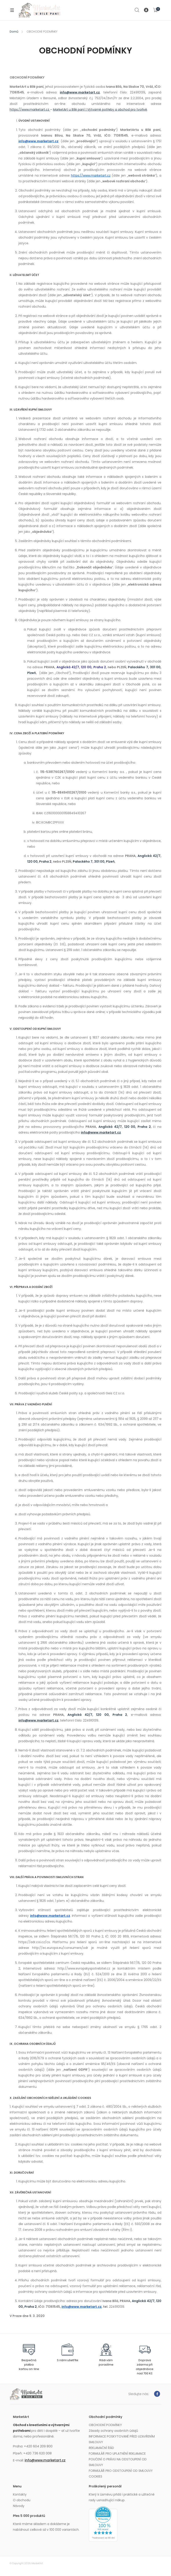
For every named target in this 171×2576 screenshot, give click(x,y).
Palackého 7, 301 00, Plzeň (94, 861)
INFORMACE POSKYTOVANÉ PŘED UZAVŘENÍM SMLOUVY (122, 2439)
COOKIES (95, 2476)
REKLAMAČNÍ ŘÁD (101, 2448)
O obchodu (21, 2500)
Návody (18, 2506)
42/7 (75, 667)
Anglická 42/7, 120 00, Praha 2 (124, 1127)
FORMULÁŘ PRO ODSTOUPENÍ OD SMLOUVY (121, 2470)
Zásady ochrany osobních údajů (113, 2430)
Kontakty (20, 2494)
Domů (14, 31)
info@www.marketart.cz (45, 2460)
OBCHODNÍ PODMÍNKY (105, 2425)
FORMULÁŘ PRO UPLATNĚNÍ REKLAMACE (117, 2453)
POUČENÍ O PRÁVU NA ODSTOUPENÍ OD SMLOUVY (118, 2462)
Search (137, 10)
